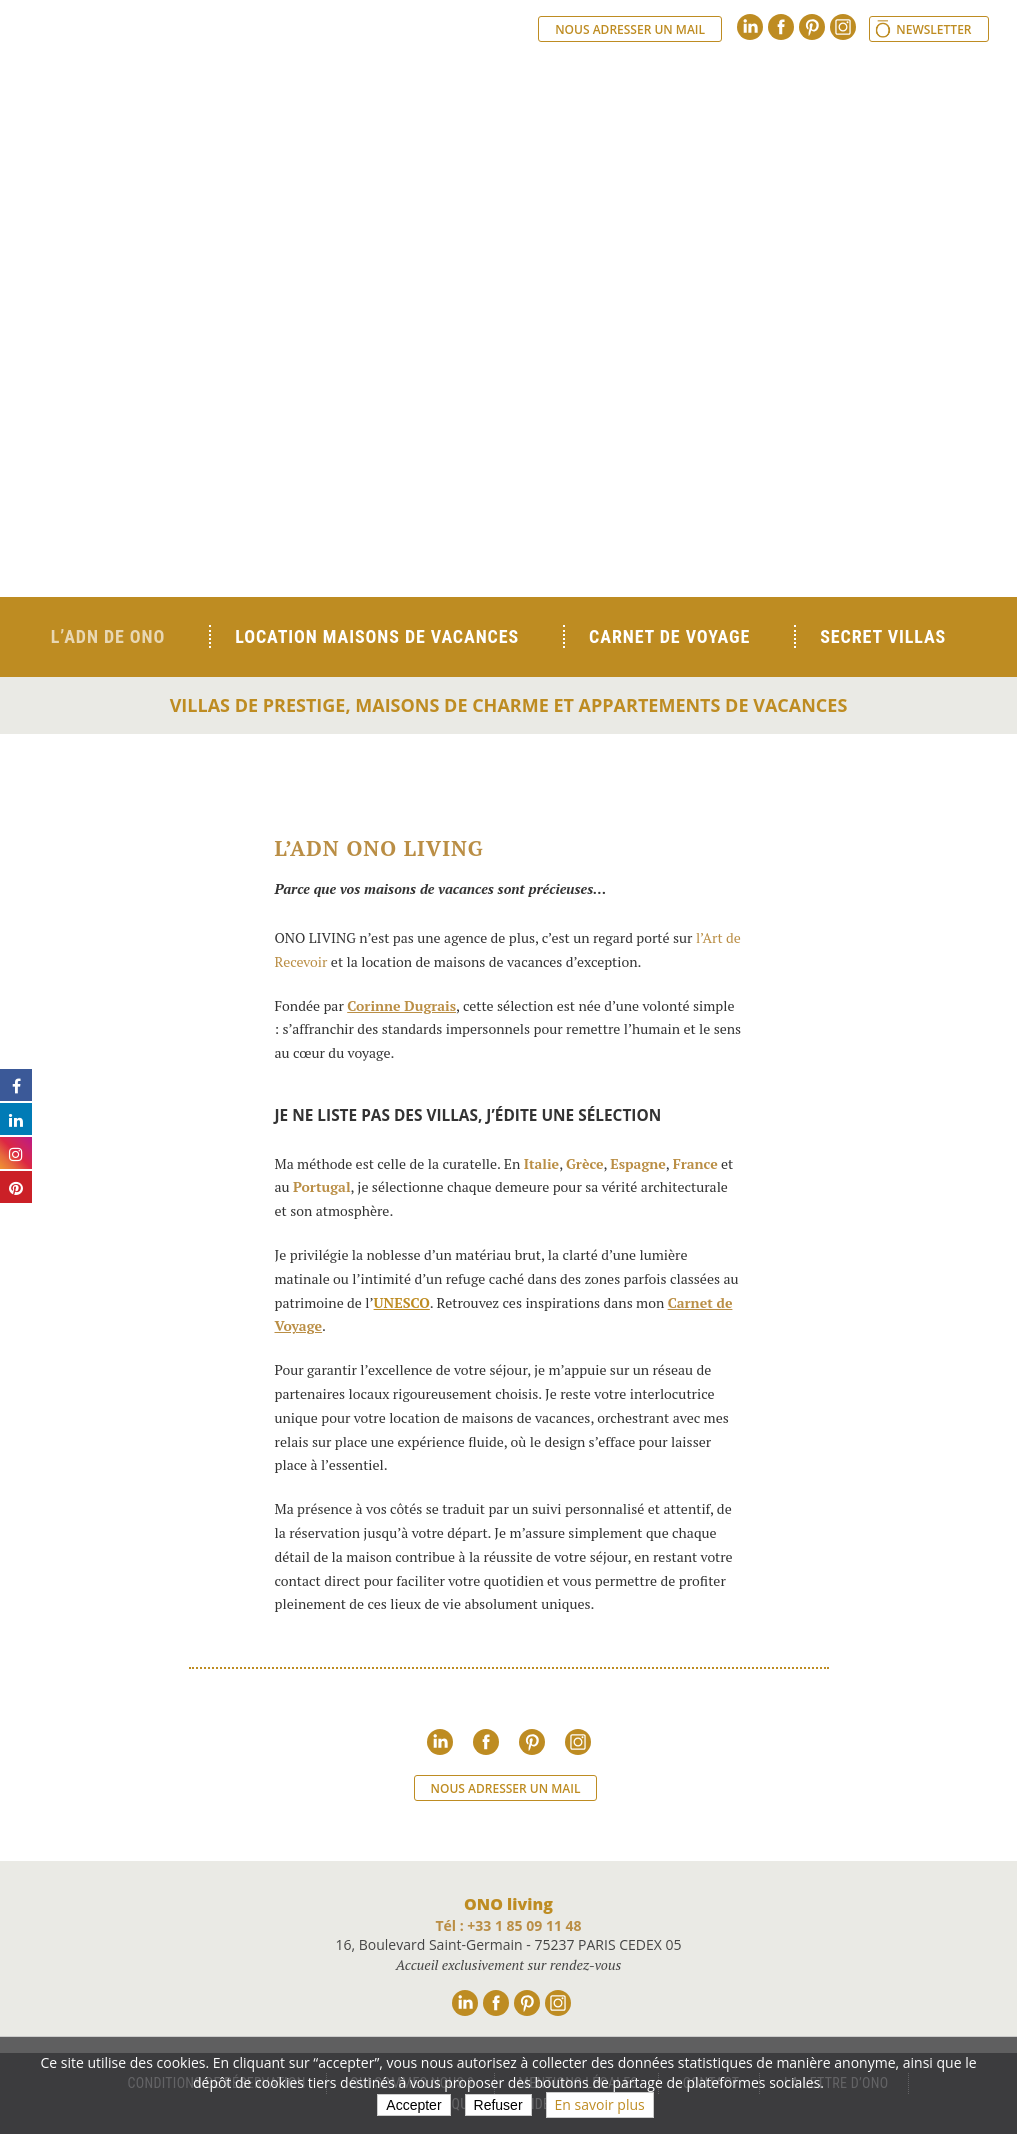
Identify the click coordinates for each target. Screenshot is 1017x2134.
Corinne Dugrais (401, 1005)
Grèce (585, 1163)
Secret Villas (883, 636)
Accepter (413, 2105)
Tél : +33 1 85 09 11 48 (508, 1925)
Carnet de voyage (669, 636)
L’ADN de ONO (108, 636)
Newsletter (933, 29)
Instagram (843, 27)
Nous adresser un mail (630, 29)
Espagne (638, 1163)
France (695, 1163)
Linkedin (750, 27)
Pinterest (812, 27)
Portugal (322, 1186)
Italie (541, 1163)
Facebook (781, 27)
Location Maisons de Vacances (377, 636)
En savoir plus (600, 2104)
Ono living (269, 110)
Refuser (498, 2105)
